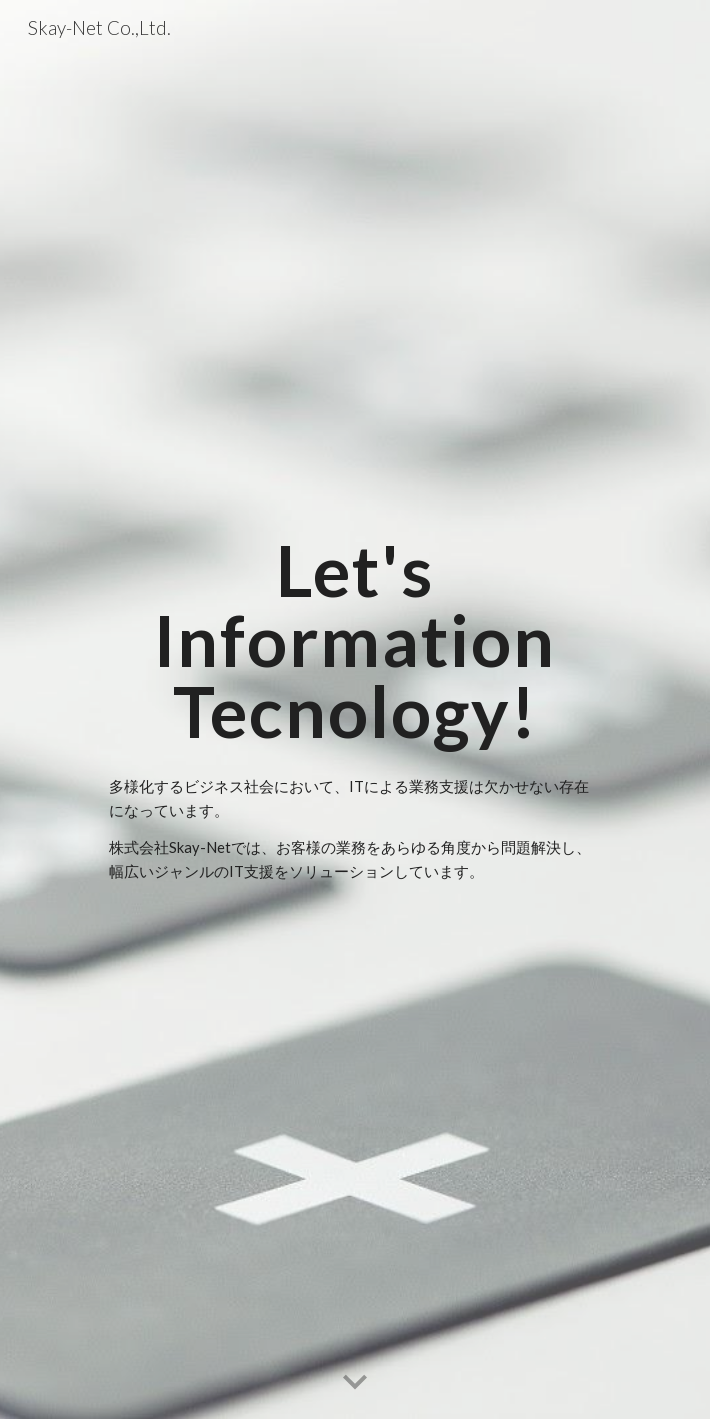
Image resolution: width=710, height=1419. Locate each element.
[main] (354, 641)
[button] (355, 1383)
